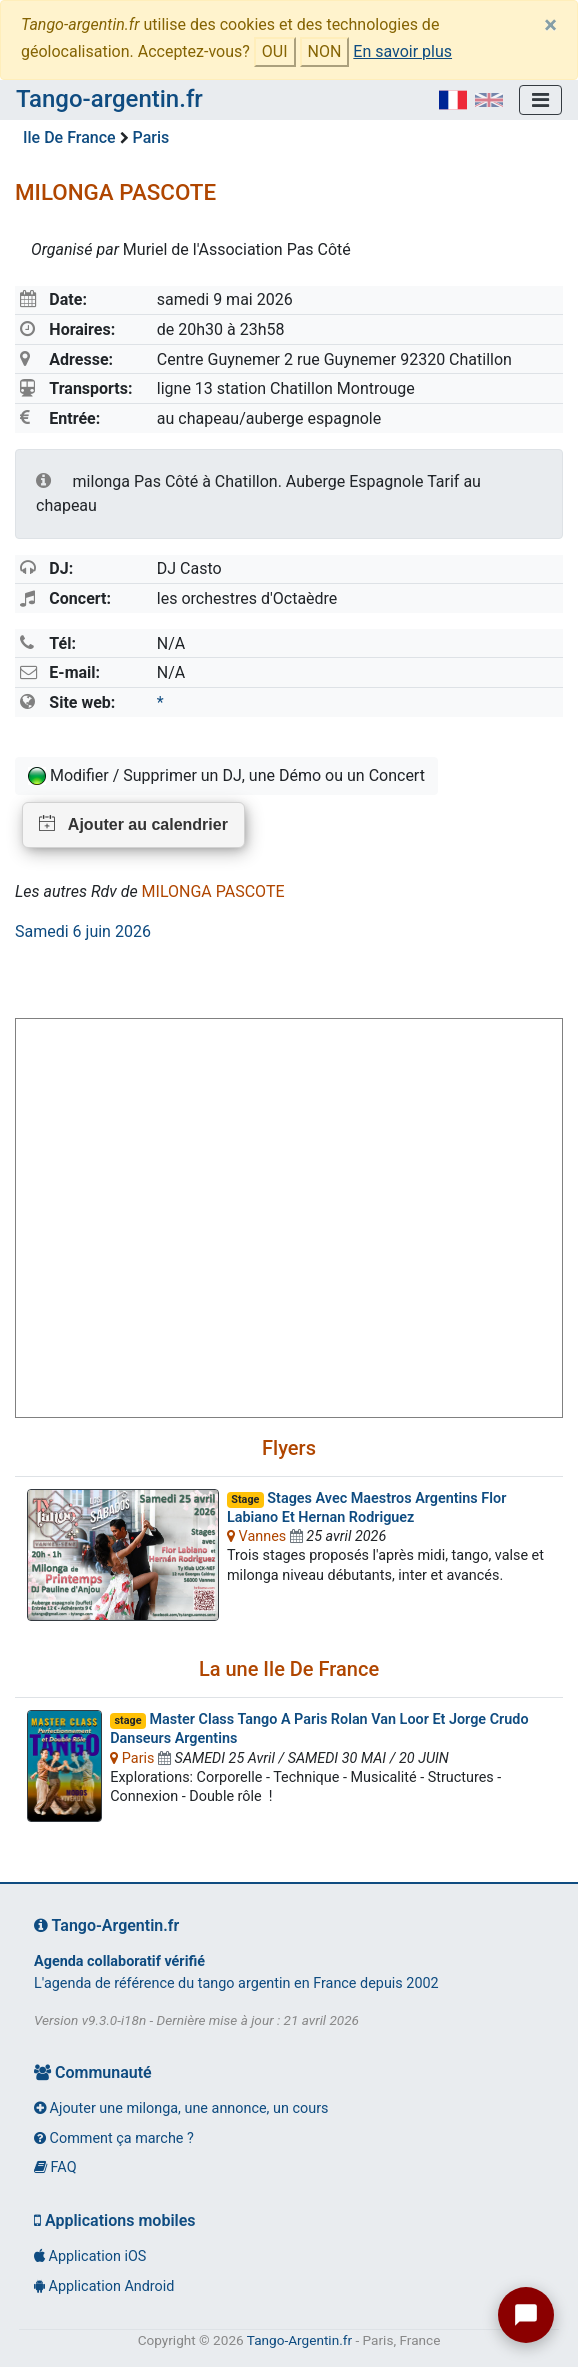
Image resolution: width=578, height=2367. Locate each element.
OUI (275, 51)
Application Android (104, 2286)
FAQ (55, 2167)
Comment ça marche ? (114, 2138)
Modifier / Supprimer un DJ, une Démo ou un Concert (226, 776)
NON (325, 51)
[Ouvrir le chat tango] (526, 2315)
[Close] (550, 25)
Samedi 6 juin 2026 (83, 931)
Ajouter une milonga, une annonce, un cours (181, 2108)
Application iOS (90, 2256)
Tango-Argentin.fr (299, 2340)
